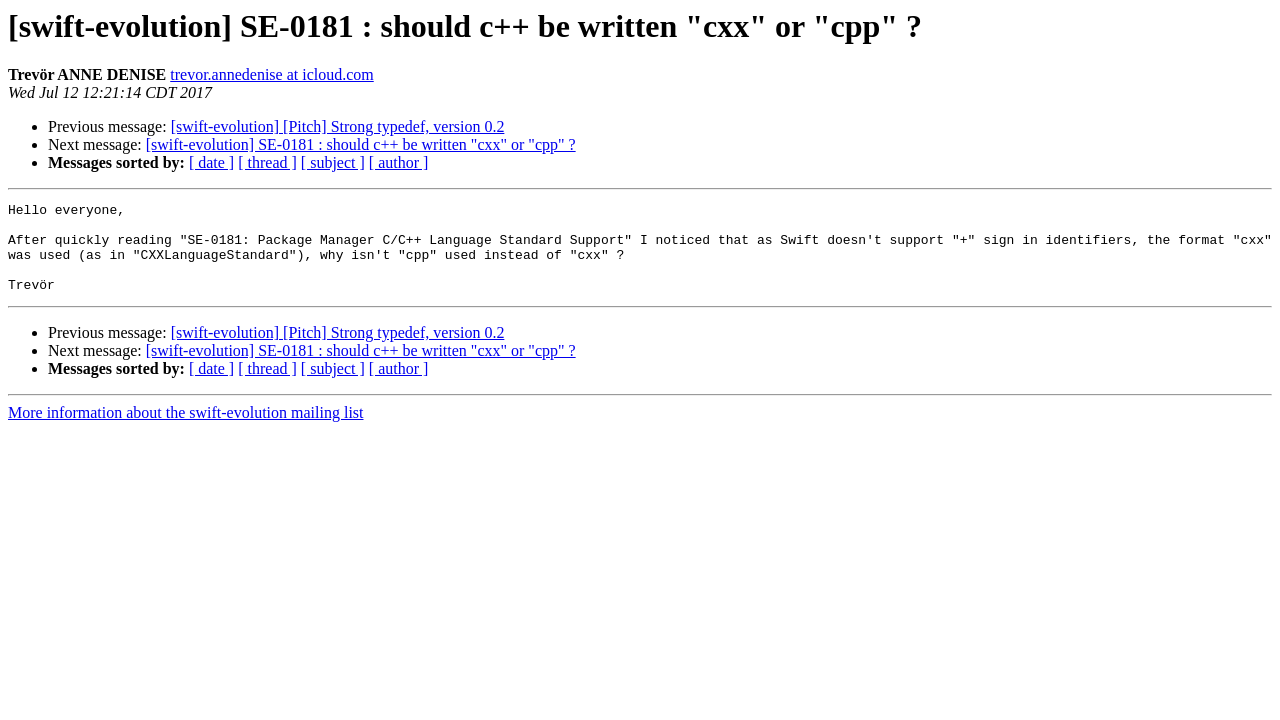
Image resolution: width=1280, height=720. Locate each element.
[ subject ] (333, 162)
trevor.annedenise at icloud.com (271, 74)
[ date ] (211, 162)
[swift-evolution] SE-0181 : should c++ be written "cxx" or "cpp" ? (361, 144)
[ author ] (399, 162)
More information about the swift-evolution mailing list (186, 430)
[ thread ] (267, 162)
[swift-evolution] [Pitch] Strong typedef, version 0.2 (338, 126)
